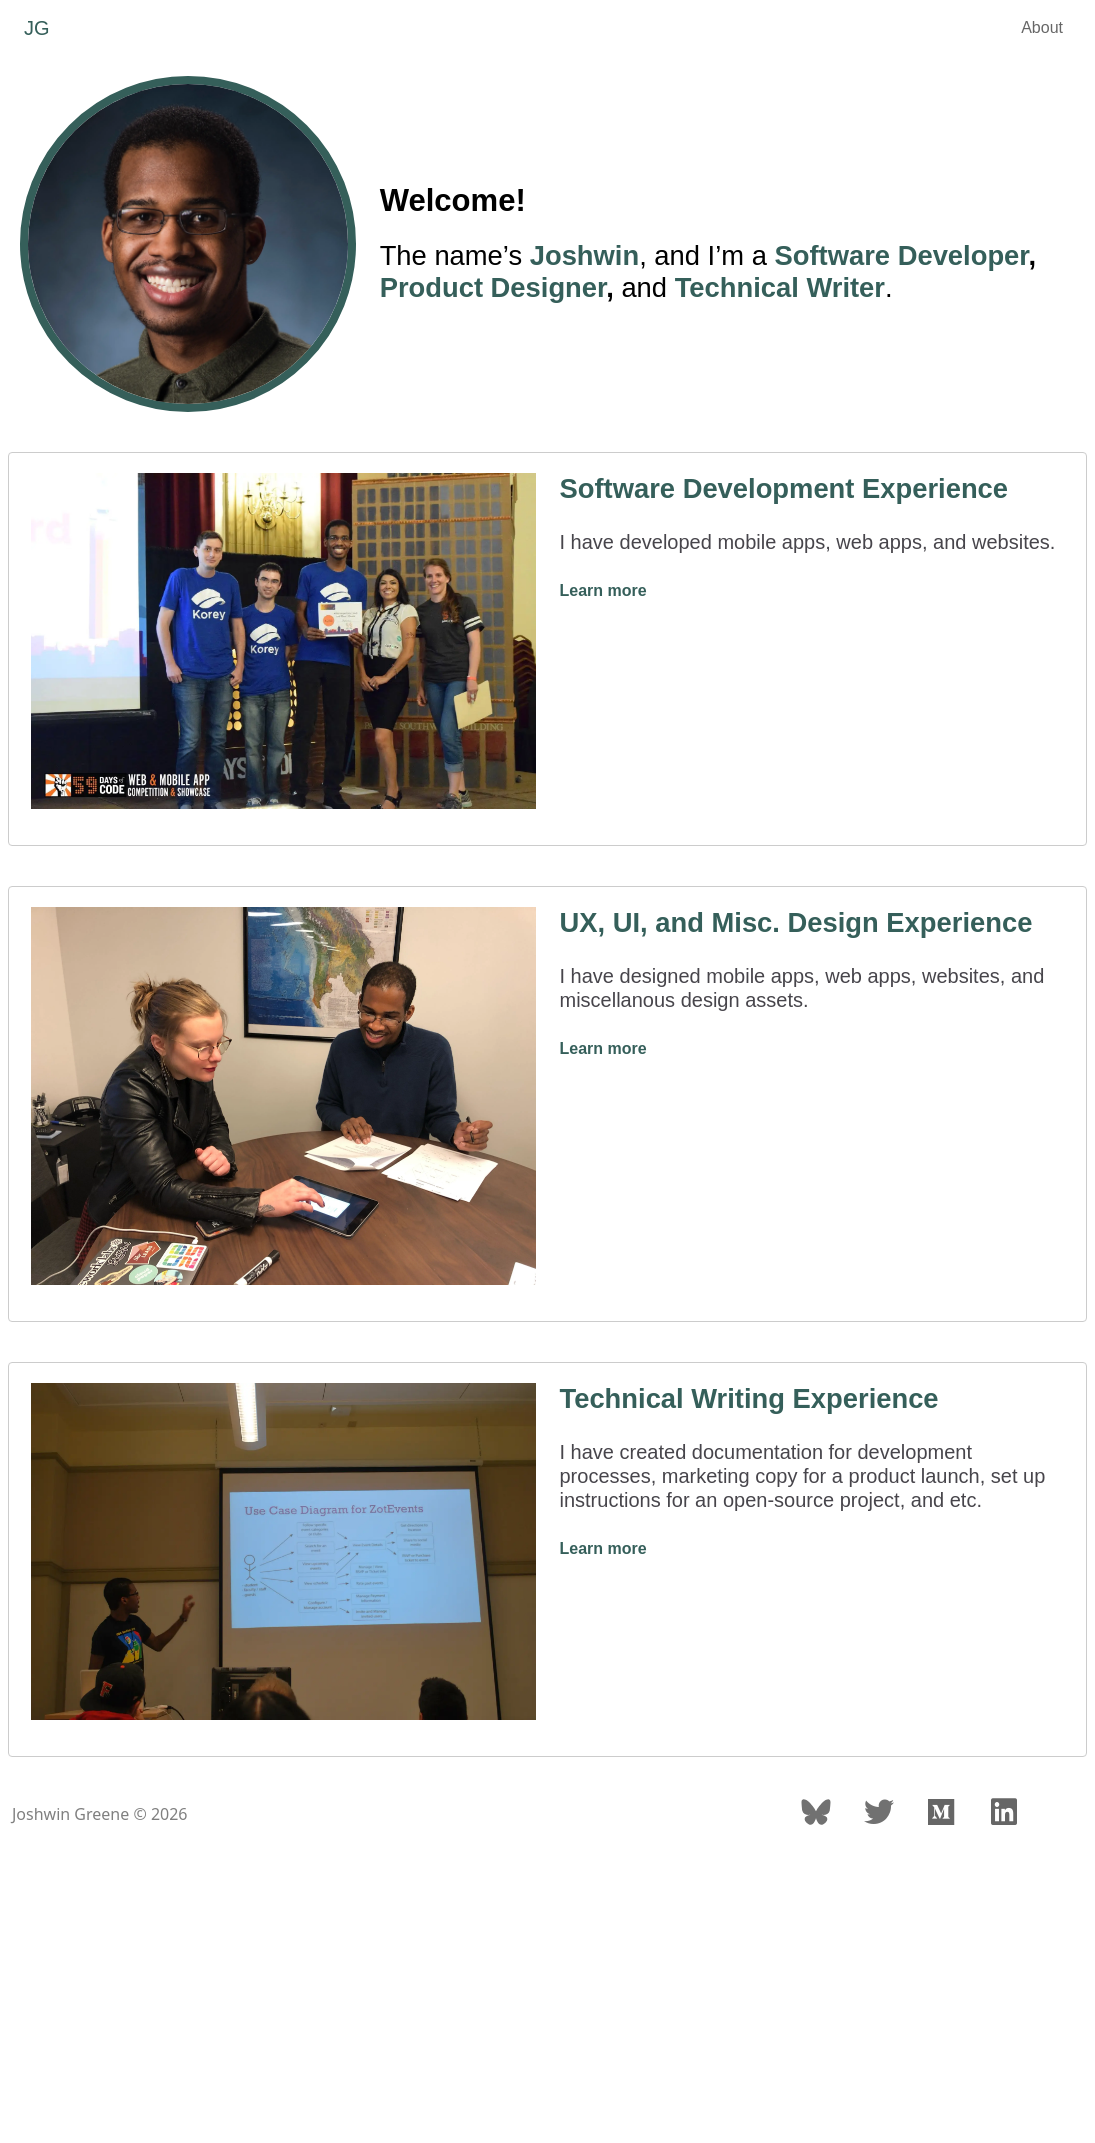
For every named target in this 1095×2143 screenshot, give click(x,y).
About (1042, 27)
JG (37, 28)
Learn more (603, 590)
